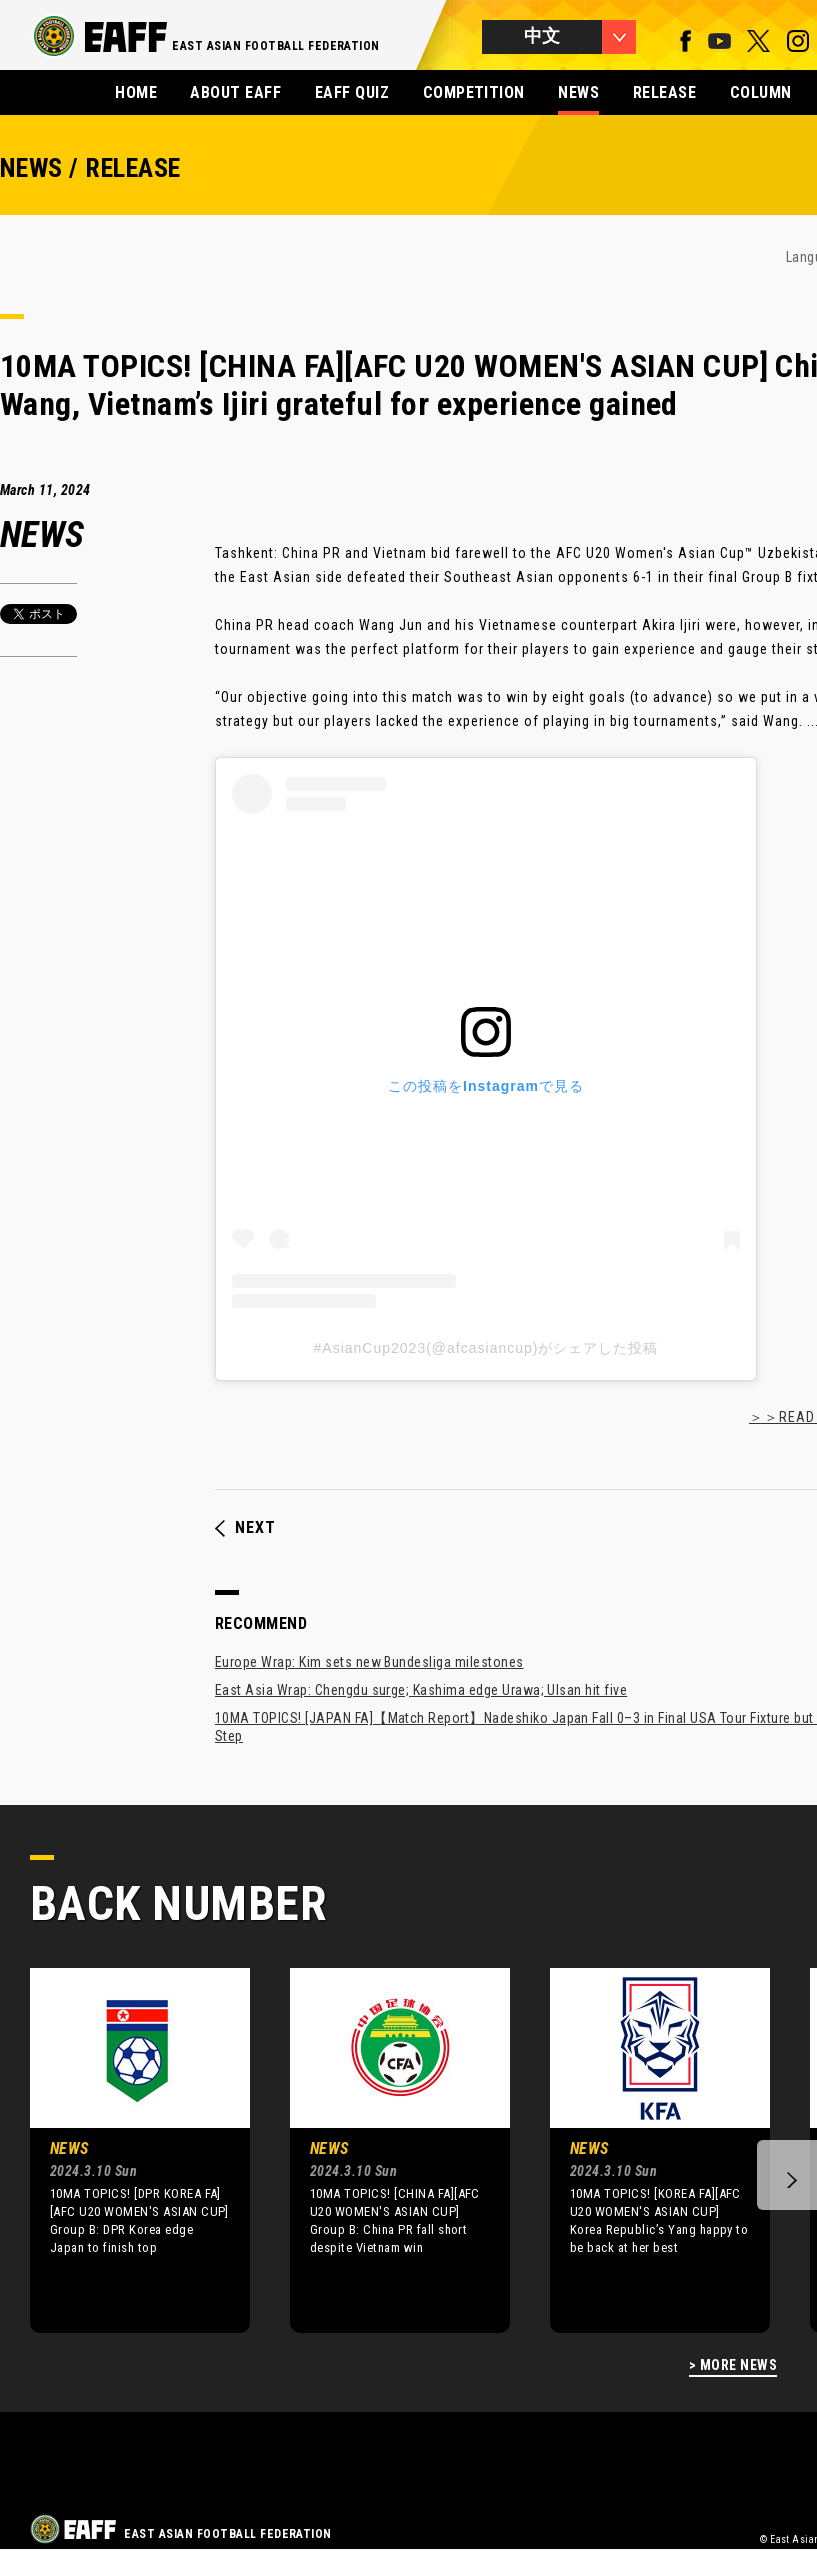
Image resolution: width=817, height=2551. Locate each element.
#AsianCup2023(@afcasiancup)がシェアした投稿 (486, 1348)
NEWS (578, 92)
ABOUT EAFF (235, 92)
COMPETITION (474, 92)
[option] (125, 2150)
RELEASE (664, 92)
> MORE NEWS (733, 2365)
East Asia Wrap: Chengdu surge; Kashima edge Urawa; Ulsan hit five (421, 1690)
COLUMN (761, 92)
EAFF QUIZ (352, 92)
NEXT (245, 1528)
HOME (136, 92)
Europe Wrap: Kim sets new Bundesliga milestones (369, 1662)
